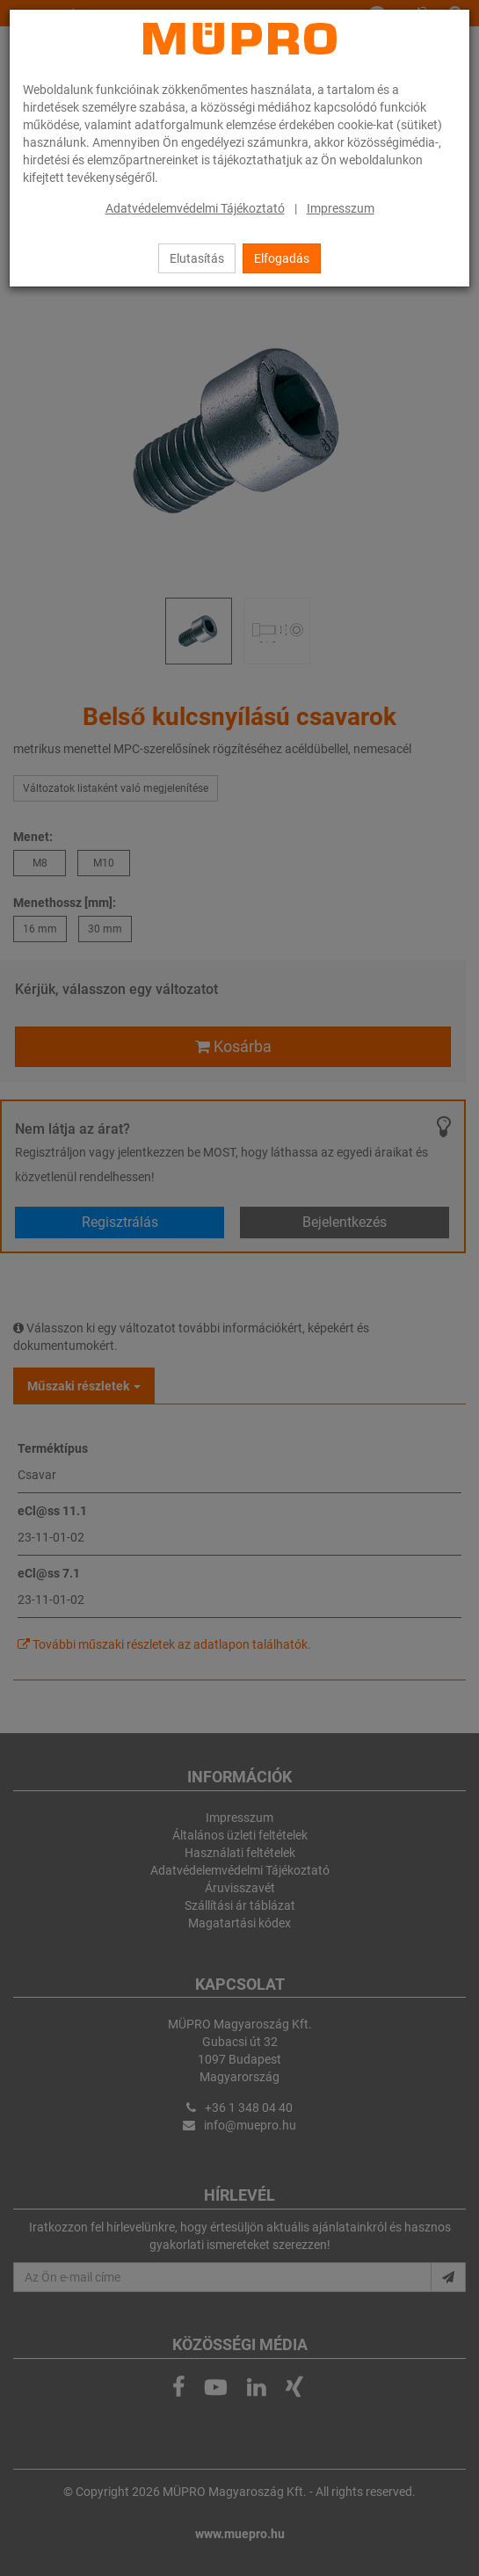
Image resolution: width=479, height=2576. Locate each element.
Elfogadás (281, 258)
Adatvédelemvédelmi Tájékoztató (195, 208)
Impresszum (340, 208)
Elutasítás (197, 258)
